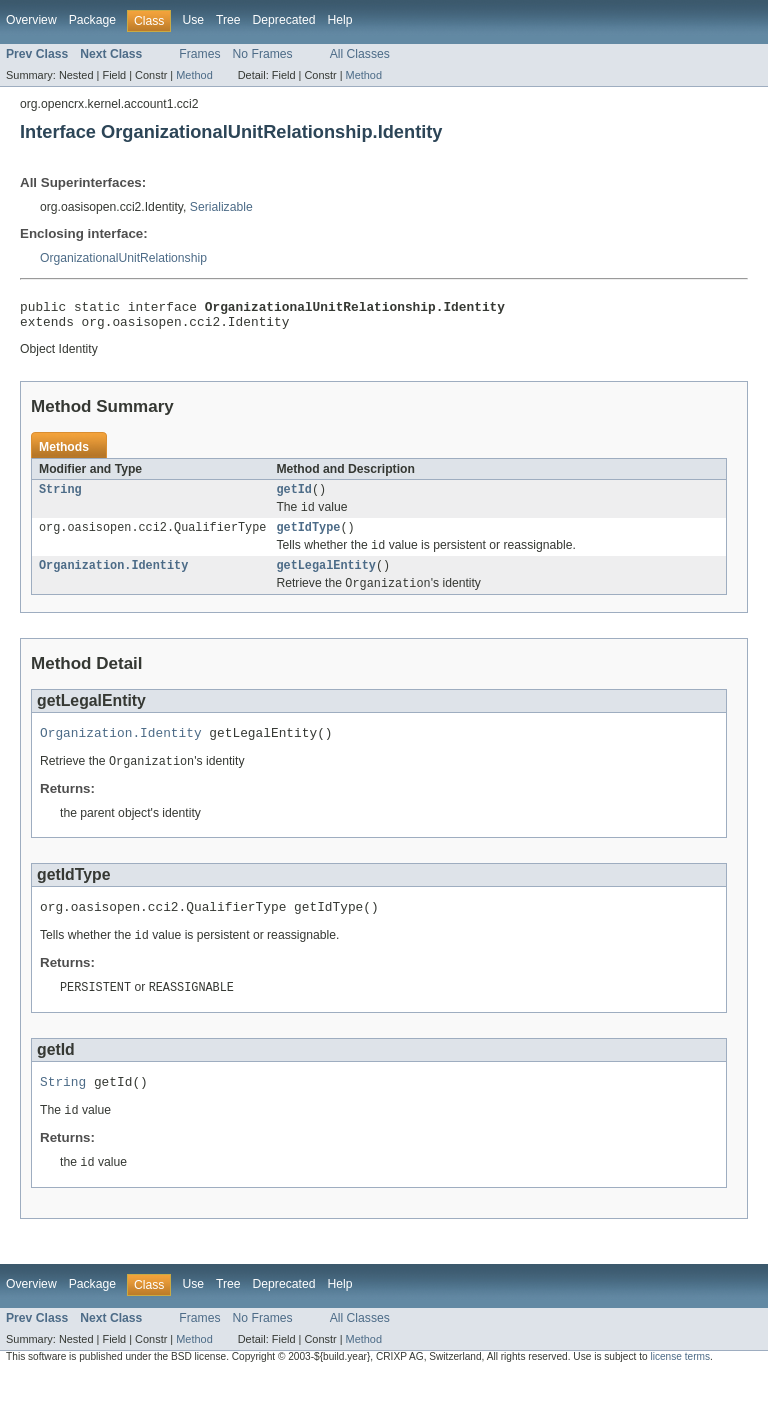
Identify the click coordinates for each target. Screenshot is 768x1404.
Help (339, 20)
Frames (199, 54)
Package (92, 20)
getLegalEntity (326, 579)
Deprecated (284, 20)
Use (193, 20)
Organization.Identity (113, 579)
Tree (228, 20)
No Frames (263, 54)
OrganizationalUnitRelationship (123, 258)
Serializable (221, 207)
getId (294, 497)
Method (194, 75)
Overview (31, 20)
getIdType (308, 538)
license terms (680, 1385)
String (60, 497)
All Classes (360, 54)
